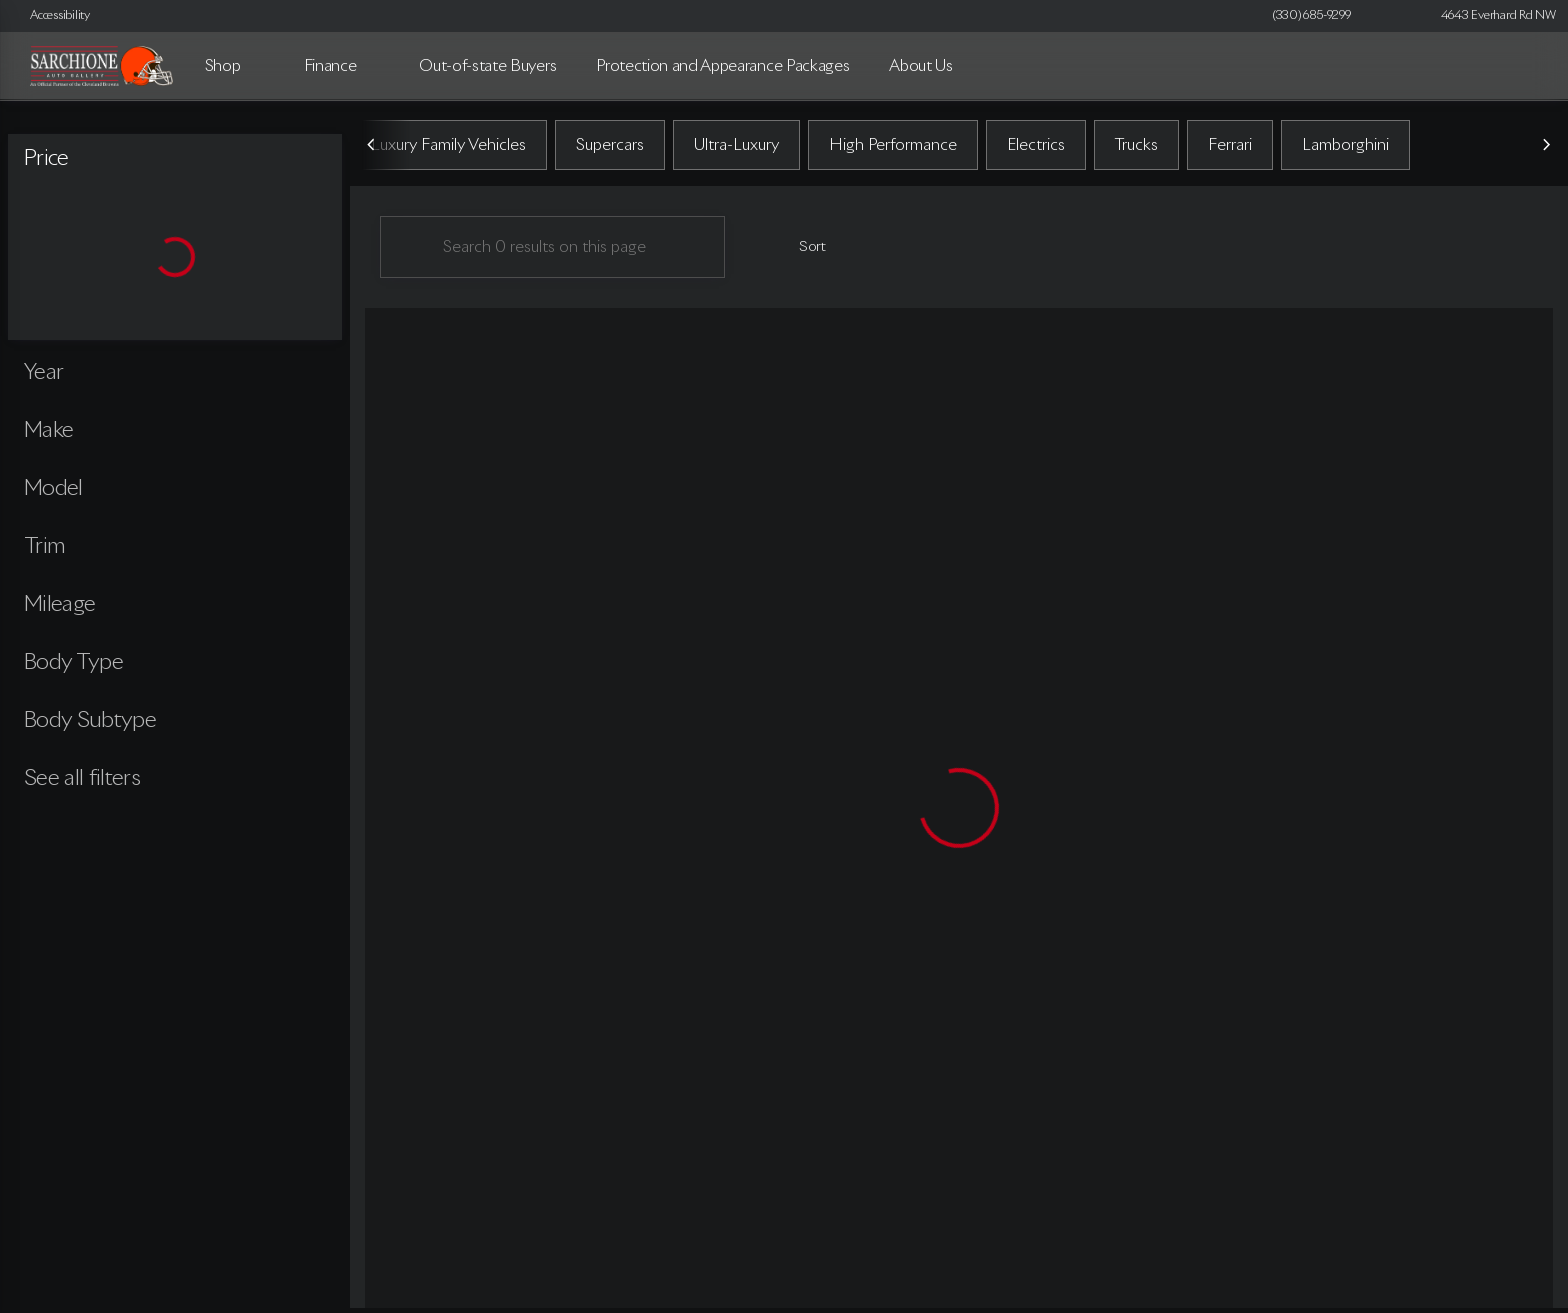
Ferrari (1230, 149)
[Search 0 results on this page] (552, 251)
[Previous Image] (372, 149)
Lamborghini (1345, 149)
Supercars (610, 149)
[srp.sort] (801, 251)
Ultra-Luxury (736, 149)
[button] (1395, 16)
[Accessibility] (51, 16)
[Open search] (1522, 66)
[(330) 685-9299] (1312, 16)
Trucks (1136, 149)
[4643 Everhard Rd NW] (1489, 16)
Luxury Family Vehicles (448, 149)
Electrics (1036, 149)
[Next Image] (1546, 149)
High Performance (893, 149)
